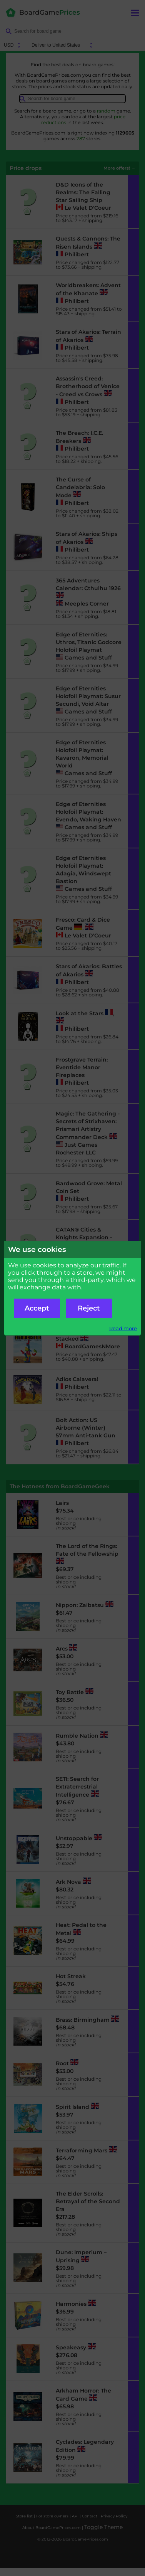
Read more (123, 1328)
